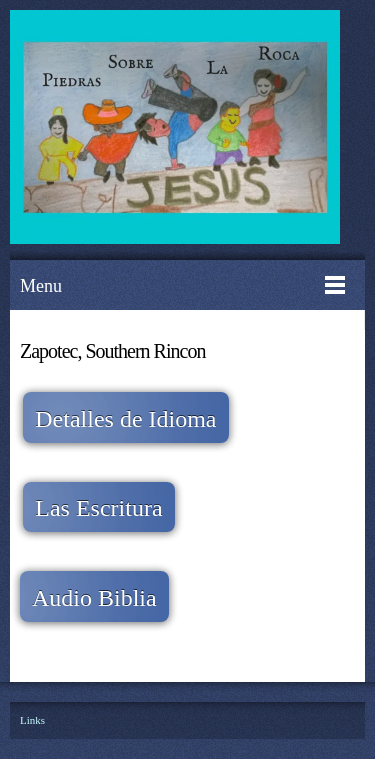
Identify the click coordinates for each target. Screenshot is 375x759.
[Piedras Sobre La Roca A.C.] (177, 130)
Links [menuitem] (32, 720)
